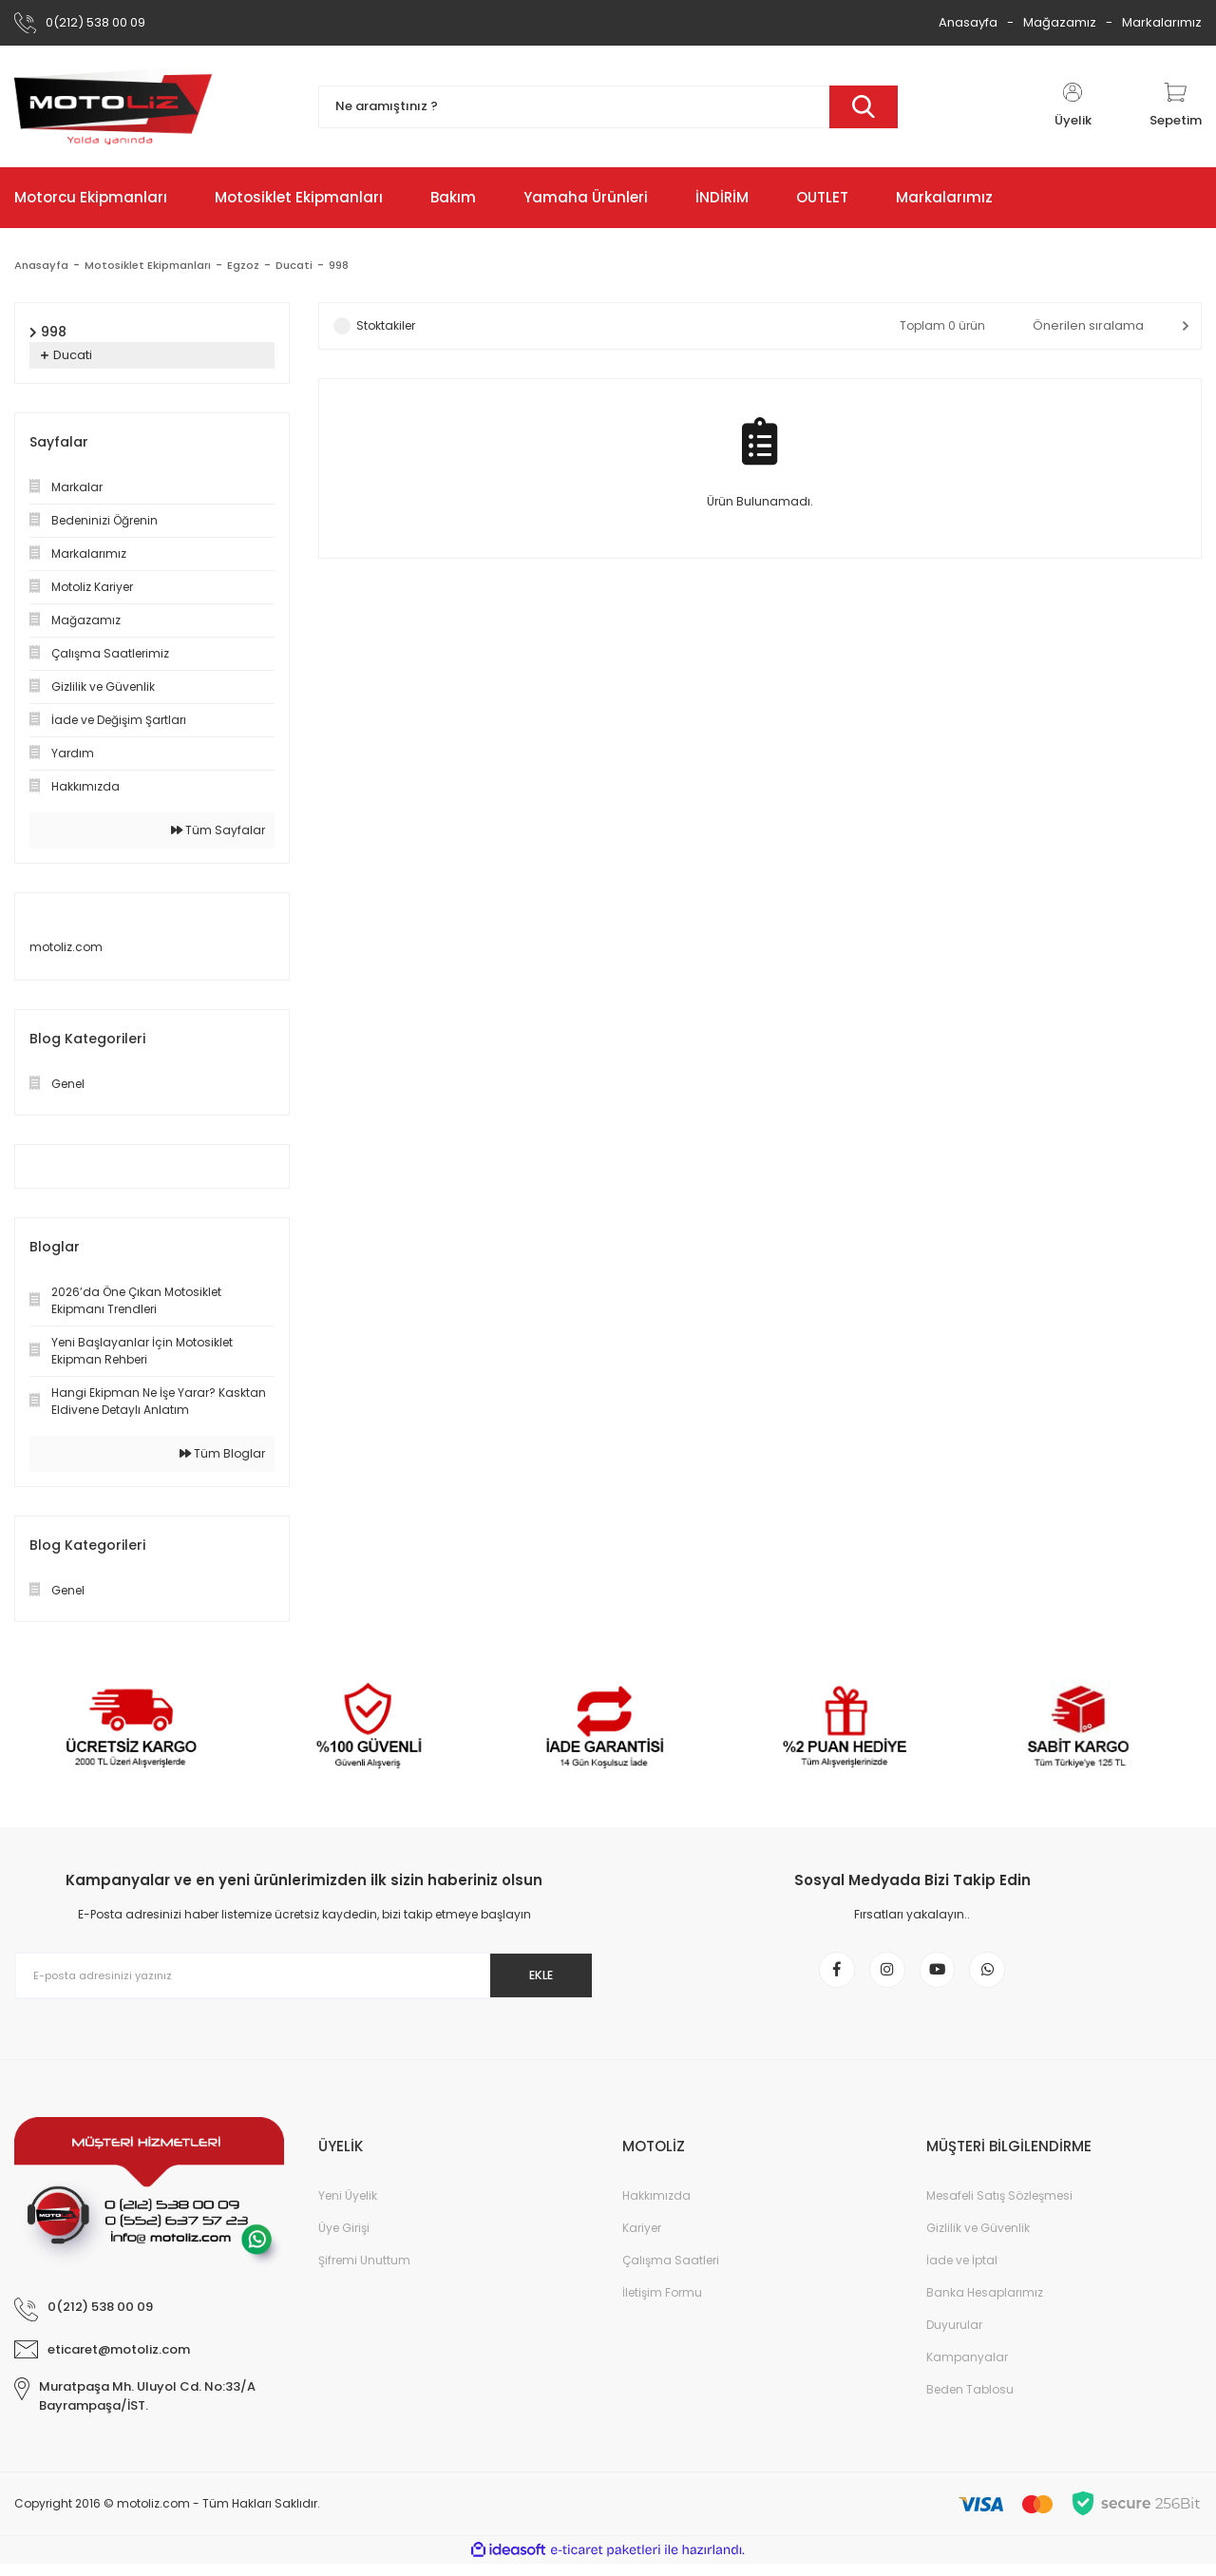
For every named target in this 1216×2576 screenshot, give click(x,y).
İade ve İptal (962, 2272)
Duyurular (954, 2337)
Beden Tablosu (970, 2402)
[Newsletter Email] (304, 1975)
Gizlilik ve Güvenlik (978, 2240)
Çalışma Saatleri (670, 2272)
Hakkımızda (656, 2208)
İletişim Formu (662, 2305)
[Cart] (1176, 106)
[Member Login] (1072, 106)
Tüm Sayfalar (218, 830)
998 (350, 265)
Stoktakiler (385, 325)
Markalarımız (1162, 22)
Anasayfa (968, 22)
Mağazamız (1059, 22)
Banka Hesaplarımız (984, 2305)
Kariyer (641, 2240)
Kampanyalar (967, 2369)
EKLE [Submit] (530, 1975)
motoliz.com (66, 947)
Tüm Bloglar (222, 1453)
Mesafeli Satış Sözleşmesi (999, 2208)
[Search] (608, 107)
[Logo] (113, 106)
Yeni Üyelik (347, 2208)
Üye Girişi (344, 2240)
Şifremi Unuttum (364, 2272)
